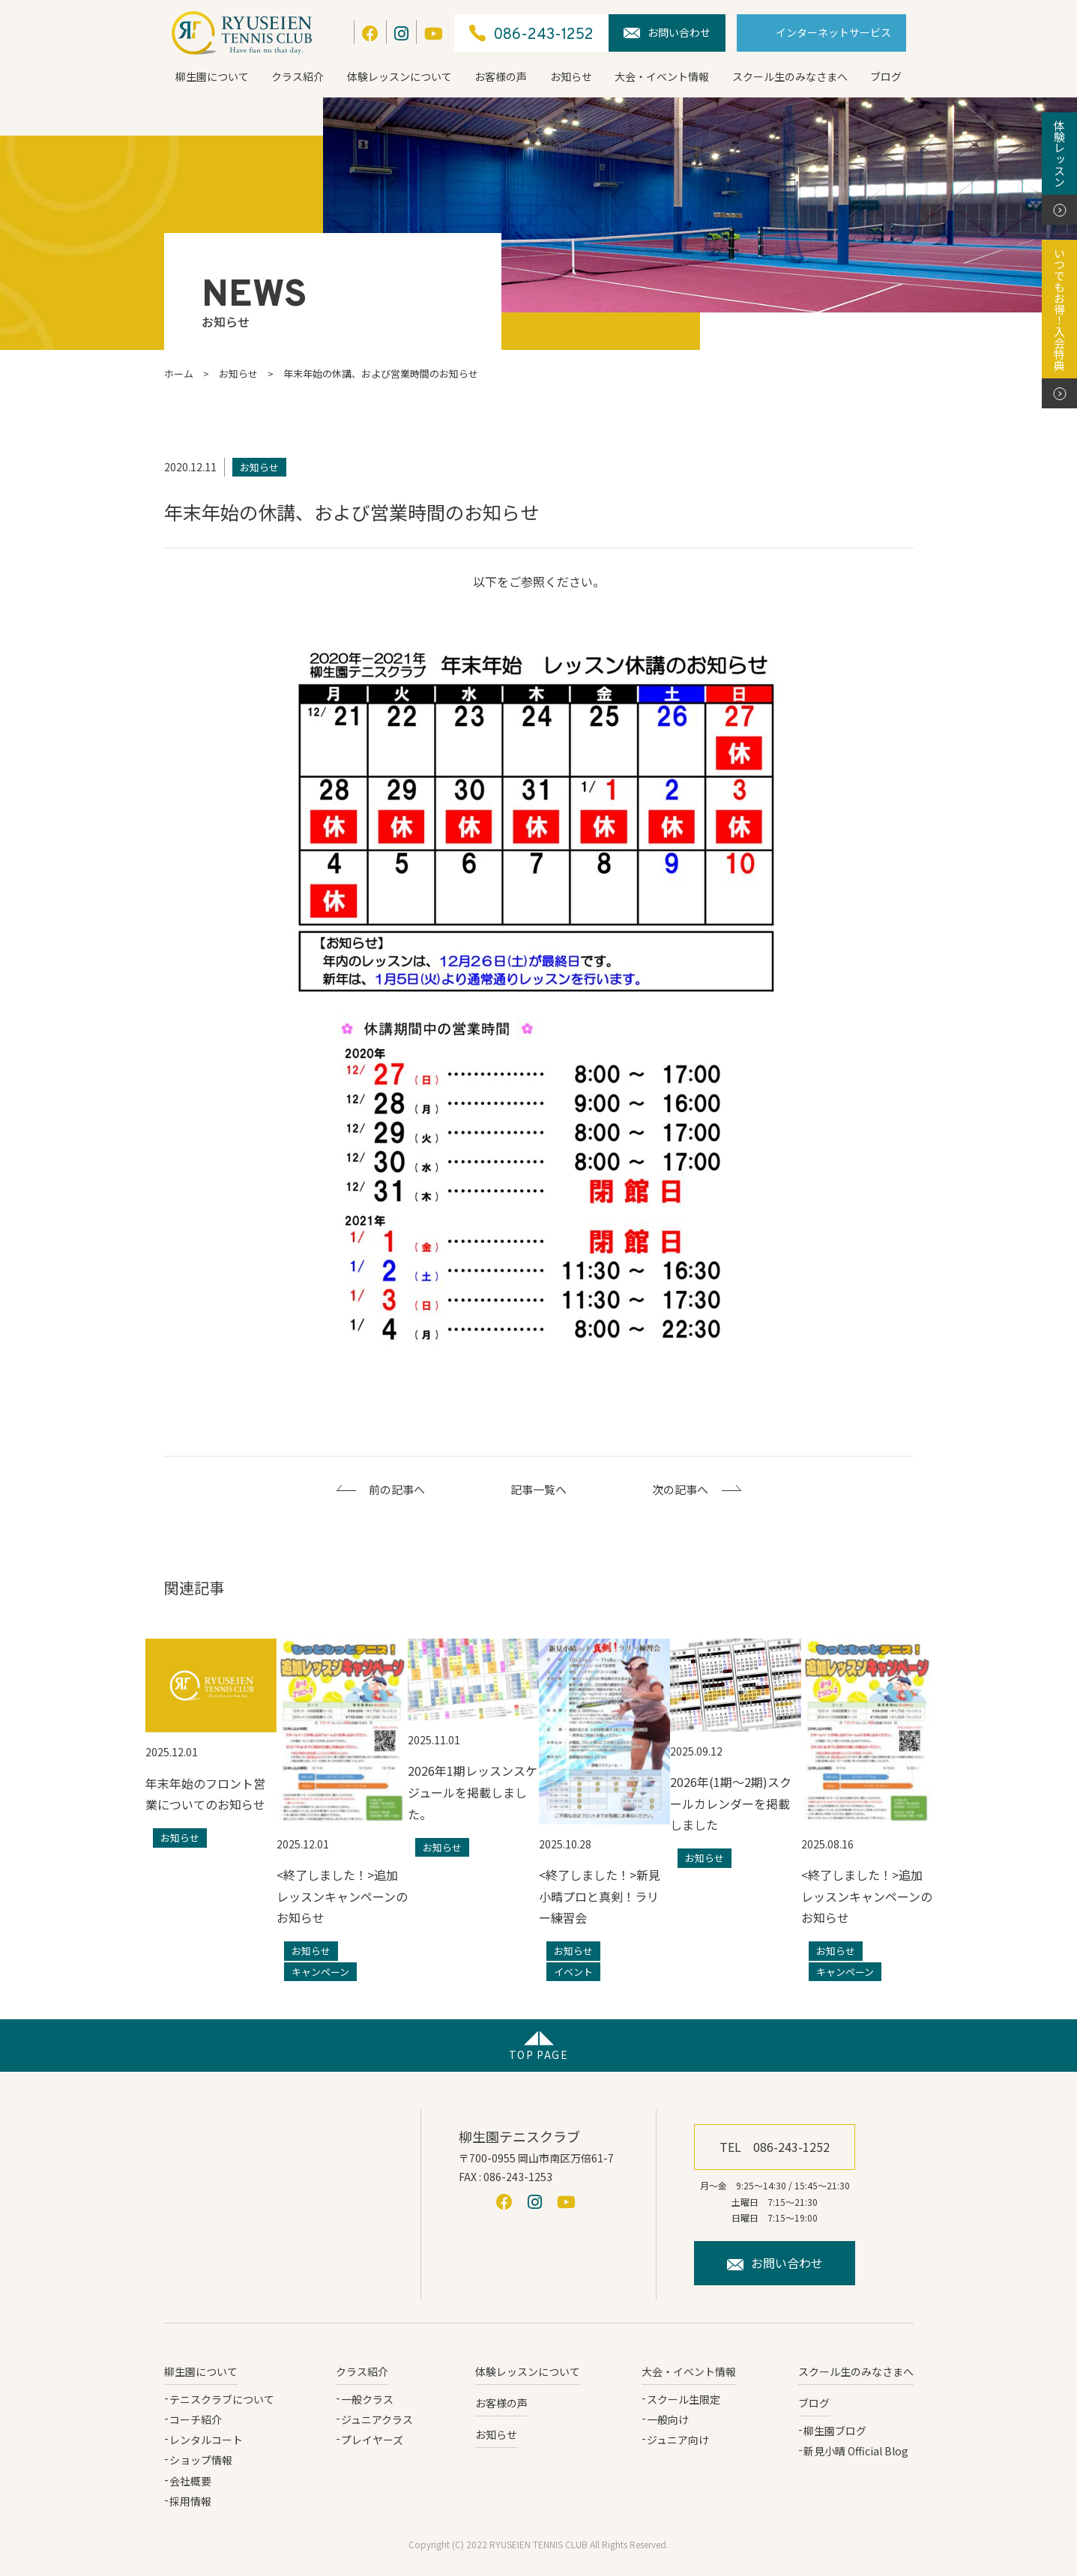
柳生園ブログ (834, 2430)
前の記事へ (397, 1489)
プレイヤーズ (372, 2439)
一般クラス (367, 2399)
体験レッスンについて (399, 76)
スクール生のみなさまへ (790, 76)
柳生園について (212, 76)
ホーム (178, 373)
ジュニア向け (678, 2439)
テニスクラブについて (221, 2399)
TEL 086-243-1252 (774, 2147)
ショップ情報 (200, 2459)
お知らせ (571, 76)
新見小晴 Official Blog (855, 2450)
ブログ (886, 76)
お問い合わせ (667, 32)
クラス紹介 (297, 76)
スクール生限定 (683, 2399)
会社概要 (190, 2480)
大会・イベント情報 (662, 76)
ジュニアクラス (377, 2419)
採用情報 (190, 2501)
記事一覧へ (538, 1489)
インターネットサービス (833, 32)
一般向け (668, 2419)
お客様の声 (500, 76)
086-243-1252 (531, 33)
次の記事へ (680, 1489)
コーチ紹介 (195, 2419)
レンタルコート (206, 2439)
